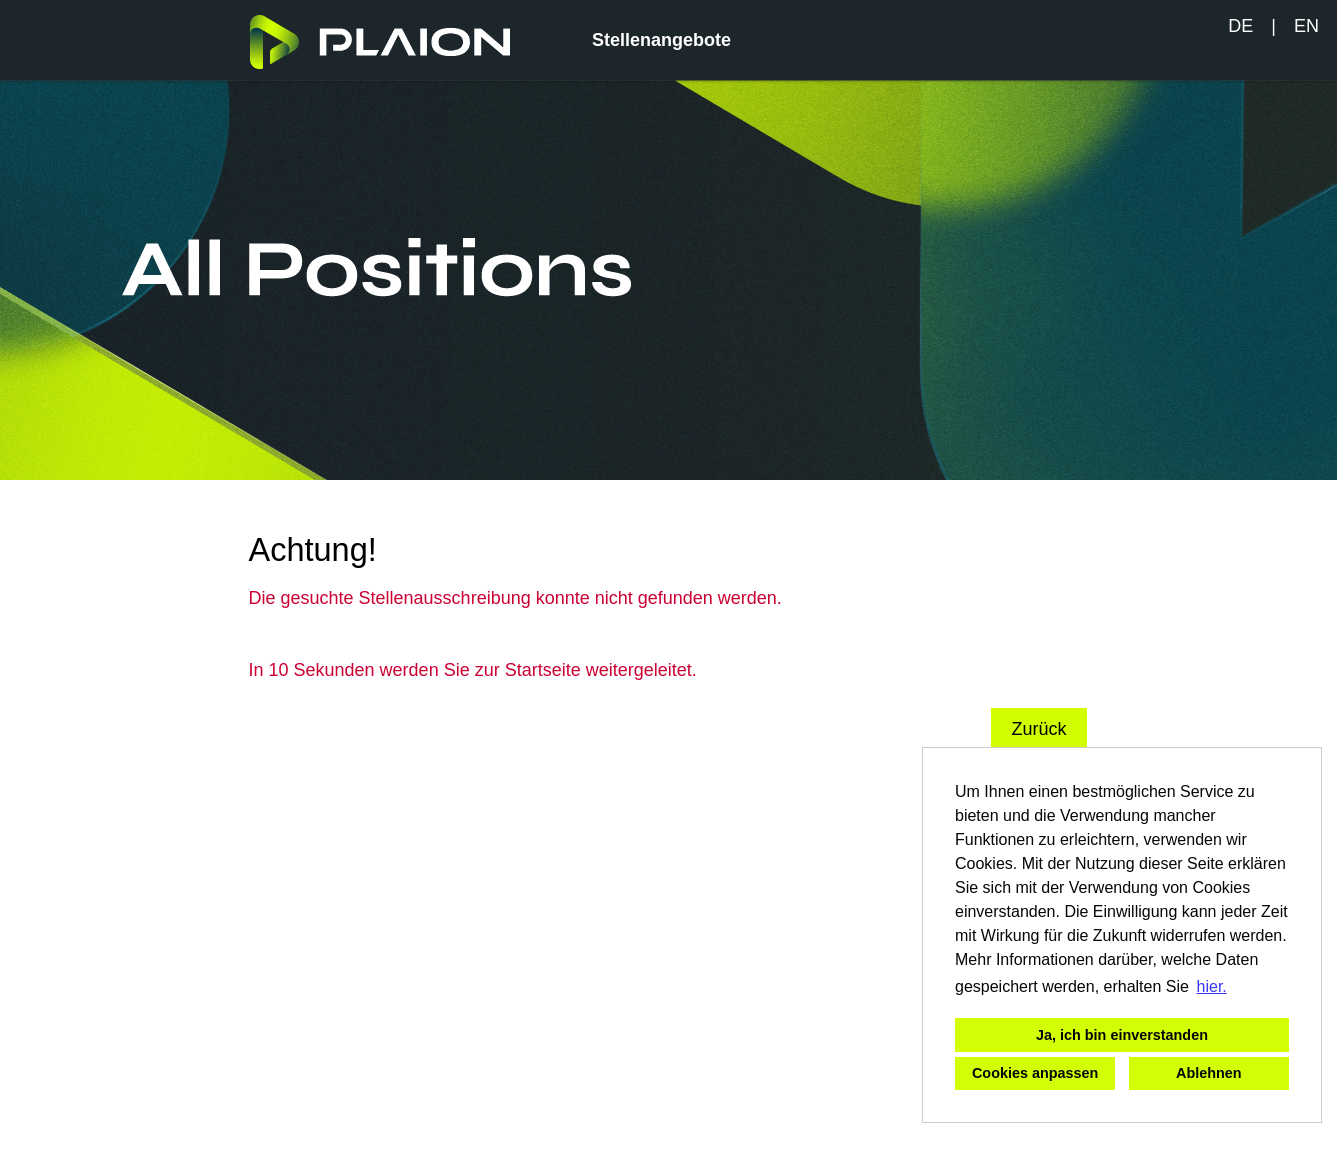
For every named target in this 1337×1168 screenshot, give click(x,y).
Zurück (1038, 729)
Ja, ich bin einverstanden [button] (1122, 1035)
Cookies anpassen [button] (1035, 1073)
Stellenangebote (661, 40)
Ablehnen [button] (1209, 1073)
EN (1306, 26)
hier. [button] (1212, 986)
